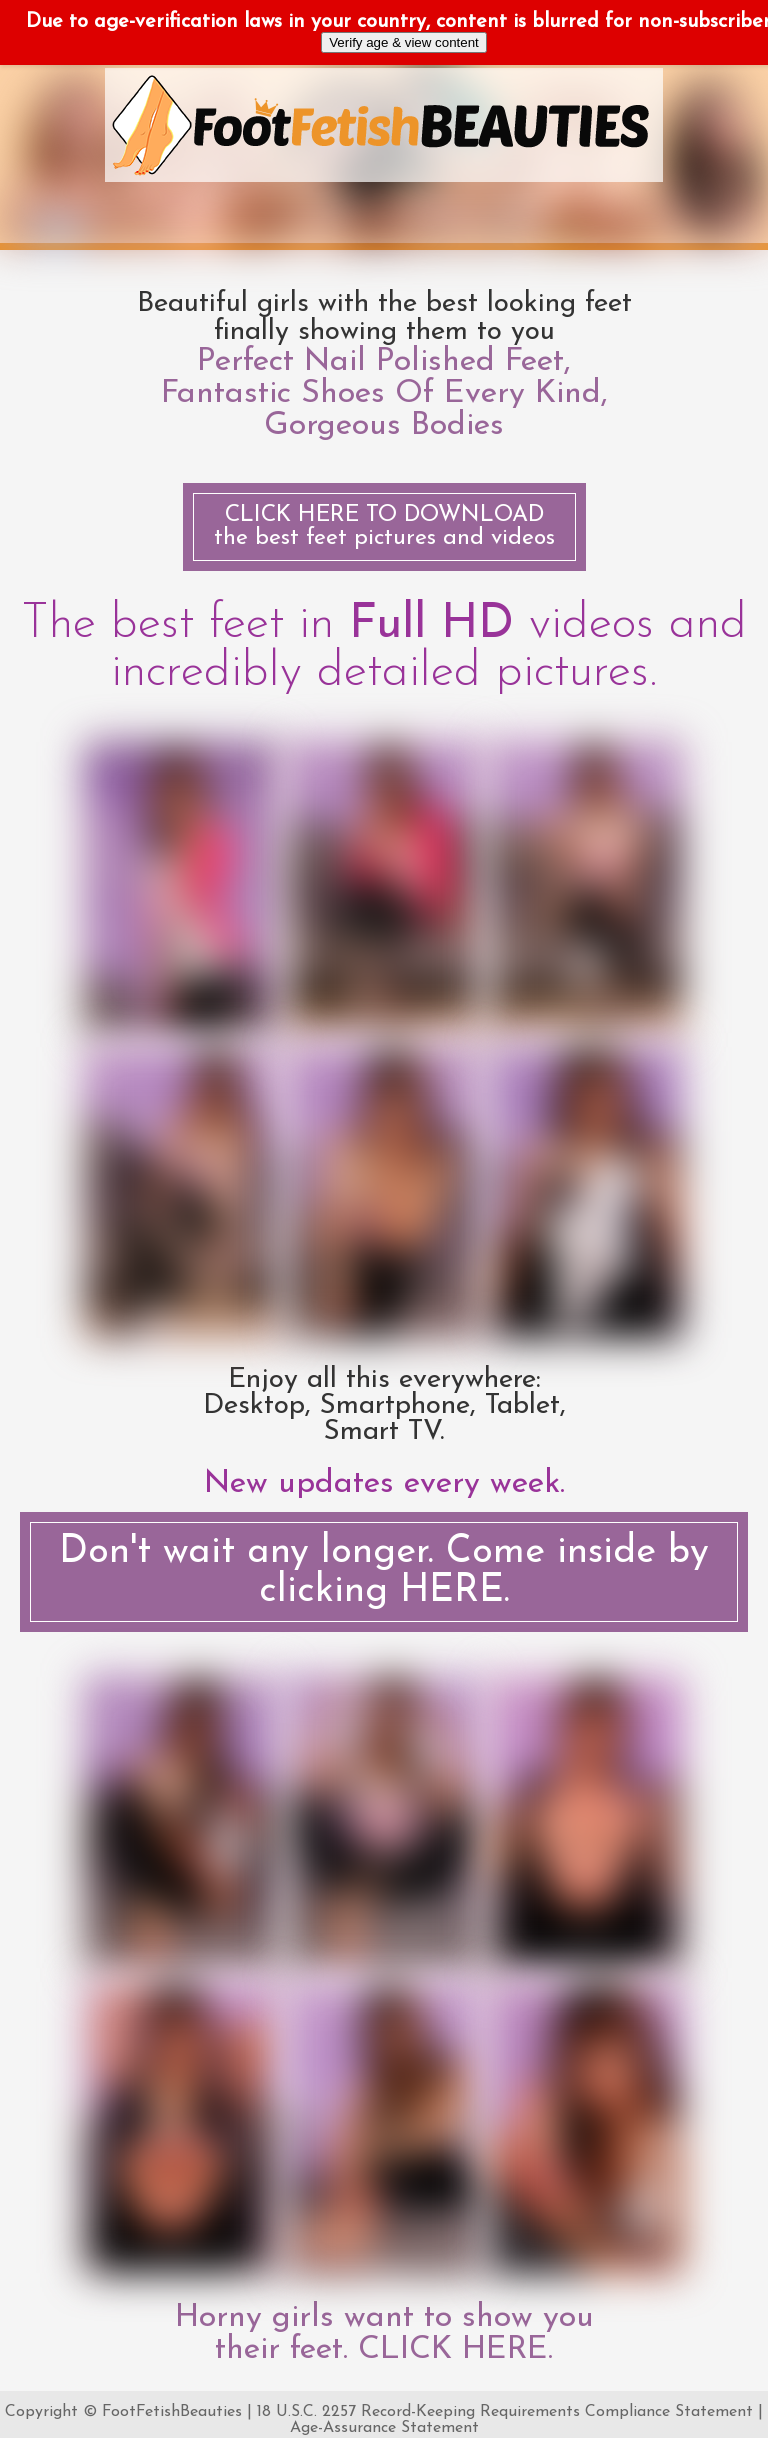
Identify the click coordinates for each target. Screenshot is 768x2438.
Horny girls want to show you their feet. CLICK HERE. (384, 2334)
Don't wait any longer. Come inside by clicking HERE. (384, 1572)
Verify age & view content (404, 42)
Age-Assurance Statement (384, 2428)
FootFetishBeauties (172, 2412)
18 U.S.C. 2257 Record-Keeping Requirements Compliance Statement (505, 2412)
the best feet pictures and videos (384, 527)
